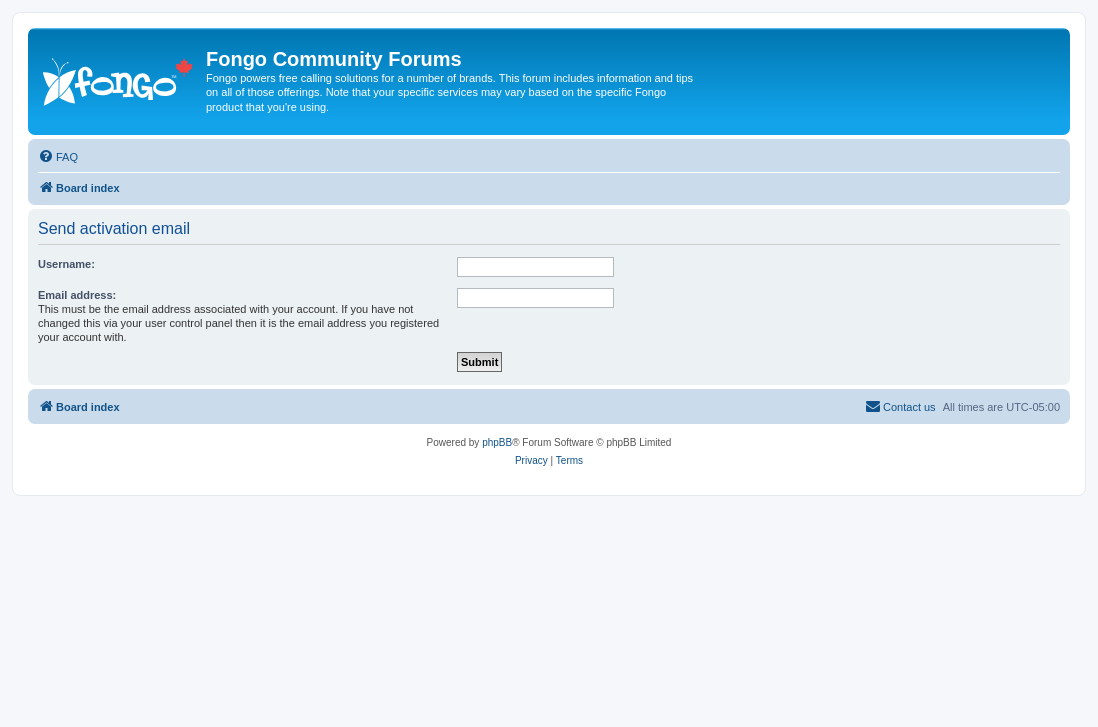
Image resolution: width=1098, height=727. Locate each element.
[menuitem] (58, 157)
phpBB (497, 442)
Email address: (77, 295)
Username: (66, 264)
